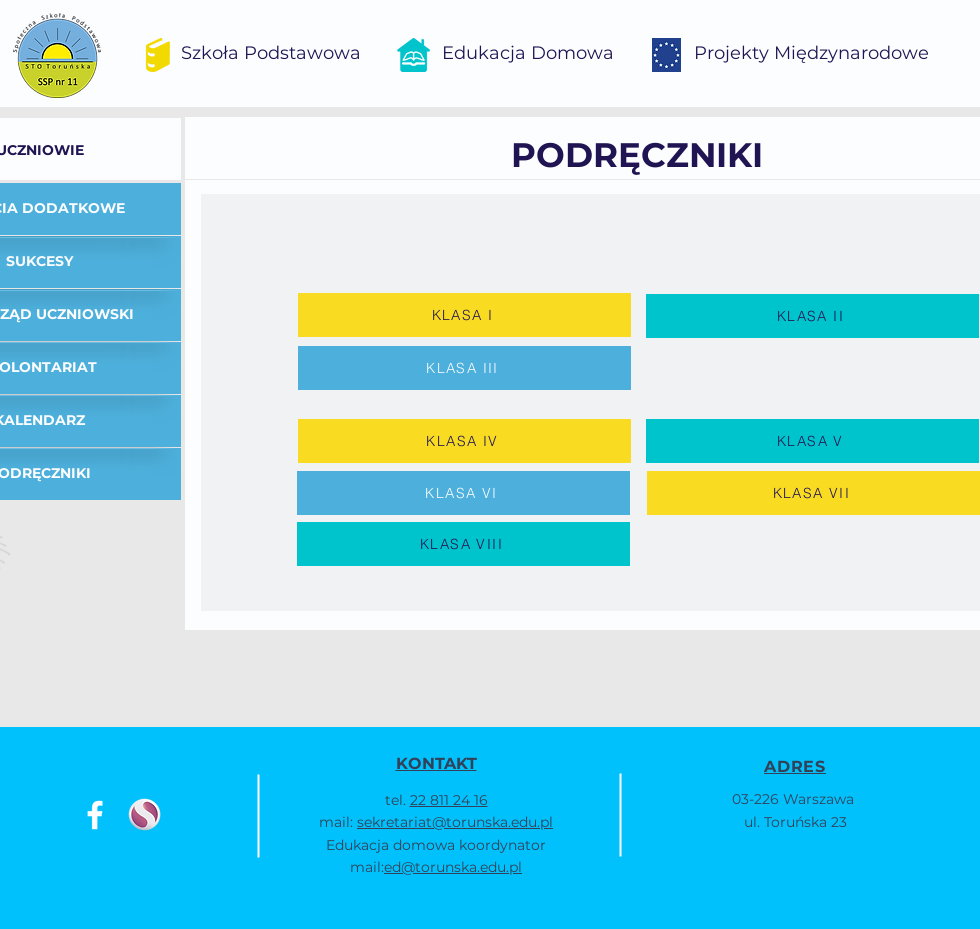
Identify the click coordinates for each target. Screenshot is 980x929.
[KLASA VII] (813, 493)
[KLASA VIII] (463, 544)
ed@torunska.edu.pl (453, 867)
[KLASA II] (812, 316)
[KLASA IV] (464, 441)
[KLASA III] (464, 368)
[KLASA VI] (463, 493)
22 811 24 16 (449, 800)
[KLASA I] (464, 315)
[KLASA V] (812, 441)
